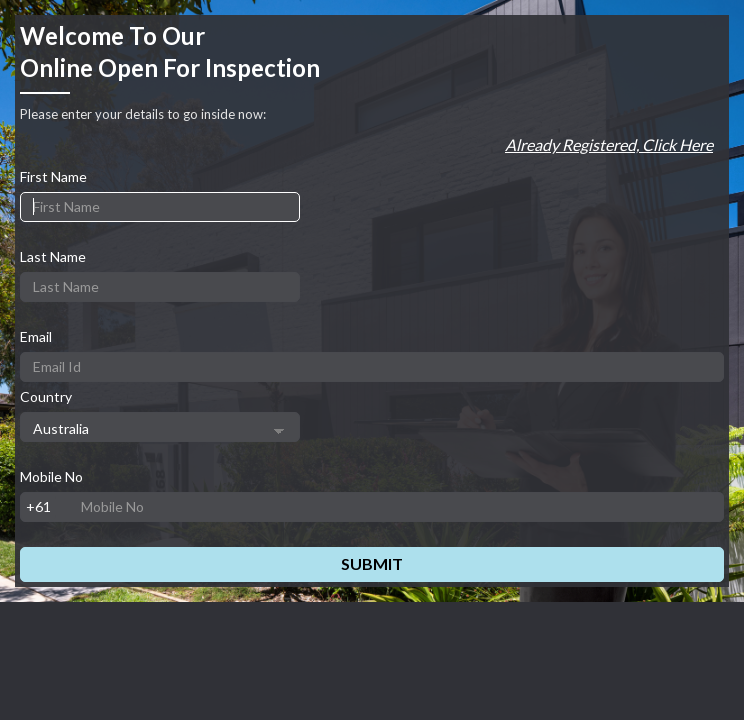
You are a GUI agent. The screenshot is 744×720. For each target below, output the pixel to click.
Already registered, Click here (609, 144)
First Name (53, 176)
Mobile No (51, 476)
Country (46, 396)
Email (36, 336)
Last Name (53, 256)
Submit (372, 563)
